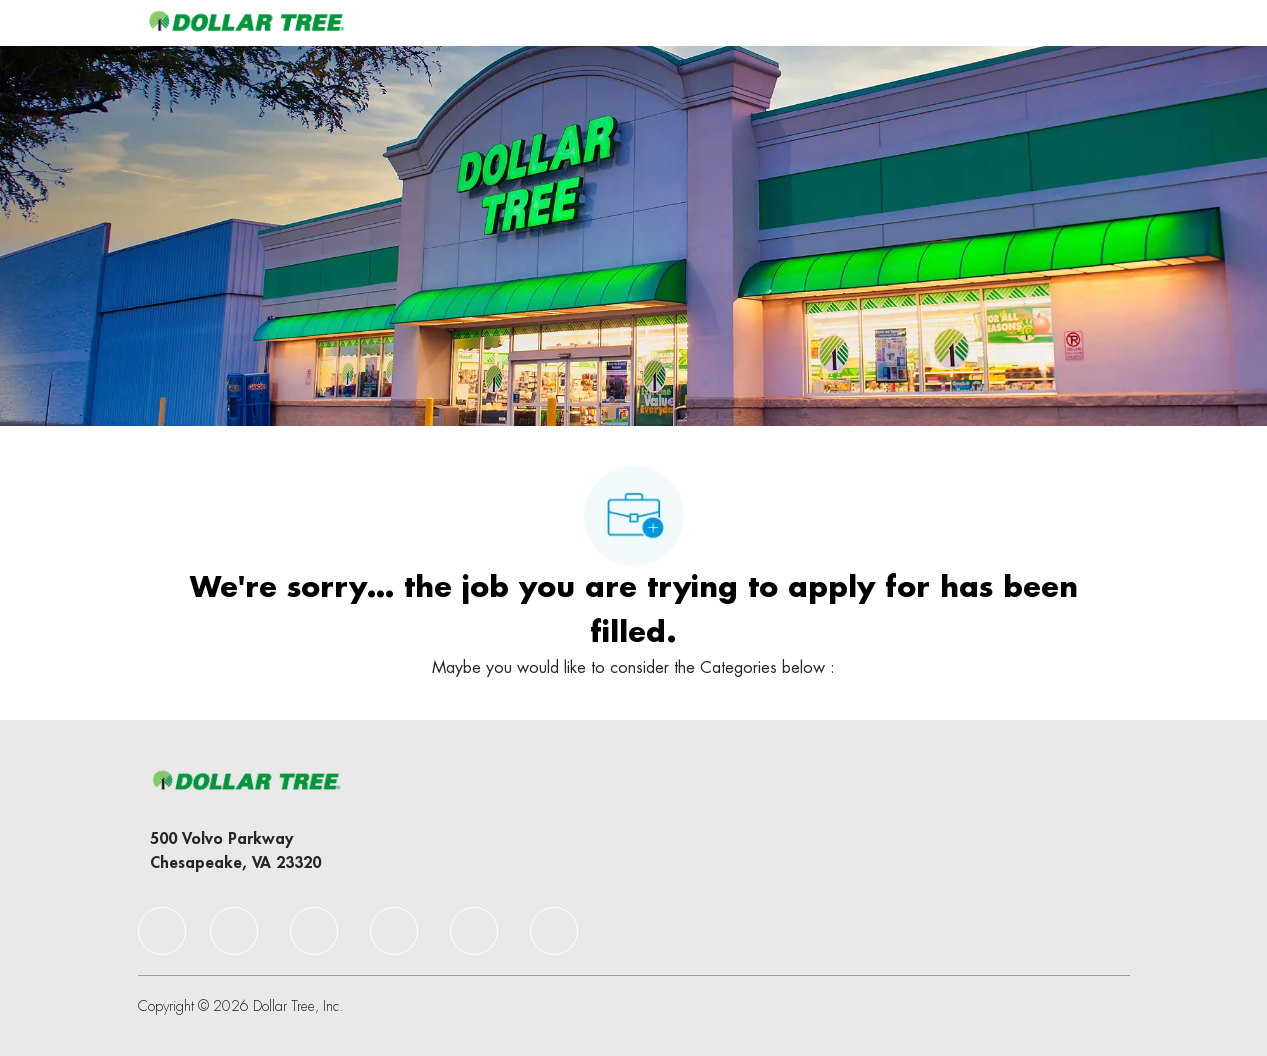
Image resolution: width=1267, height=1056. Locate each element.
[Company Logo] (246, 22)
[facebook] (162, 931)
